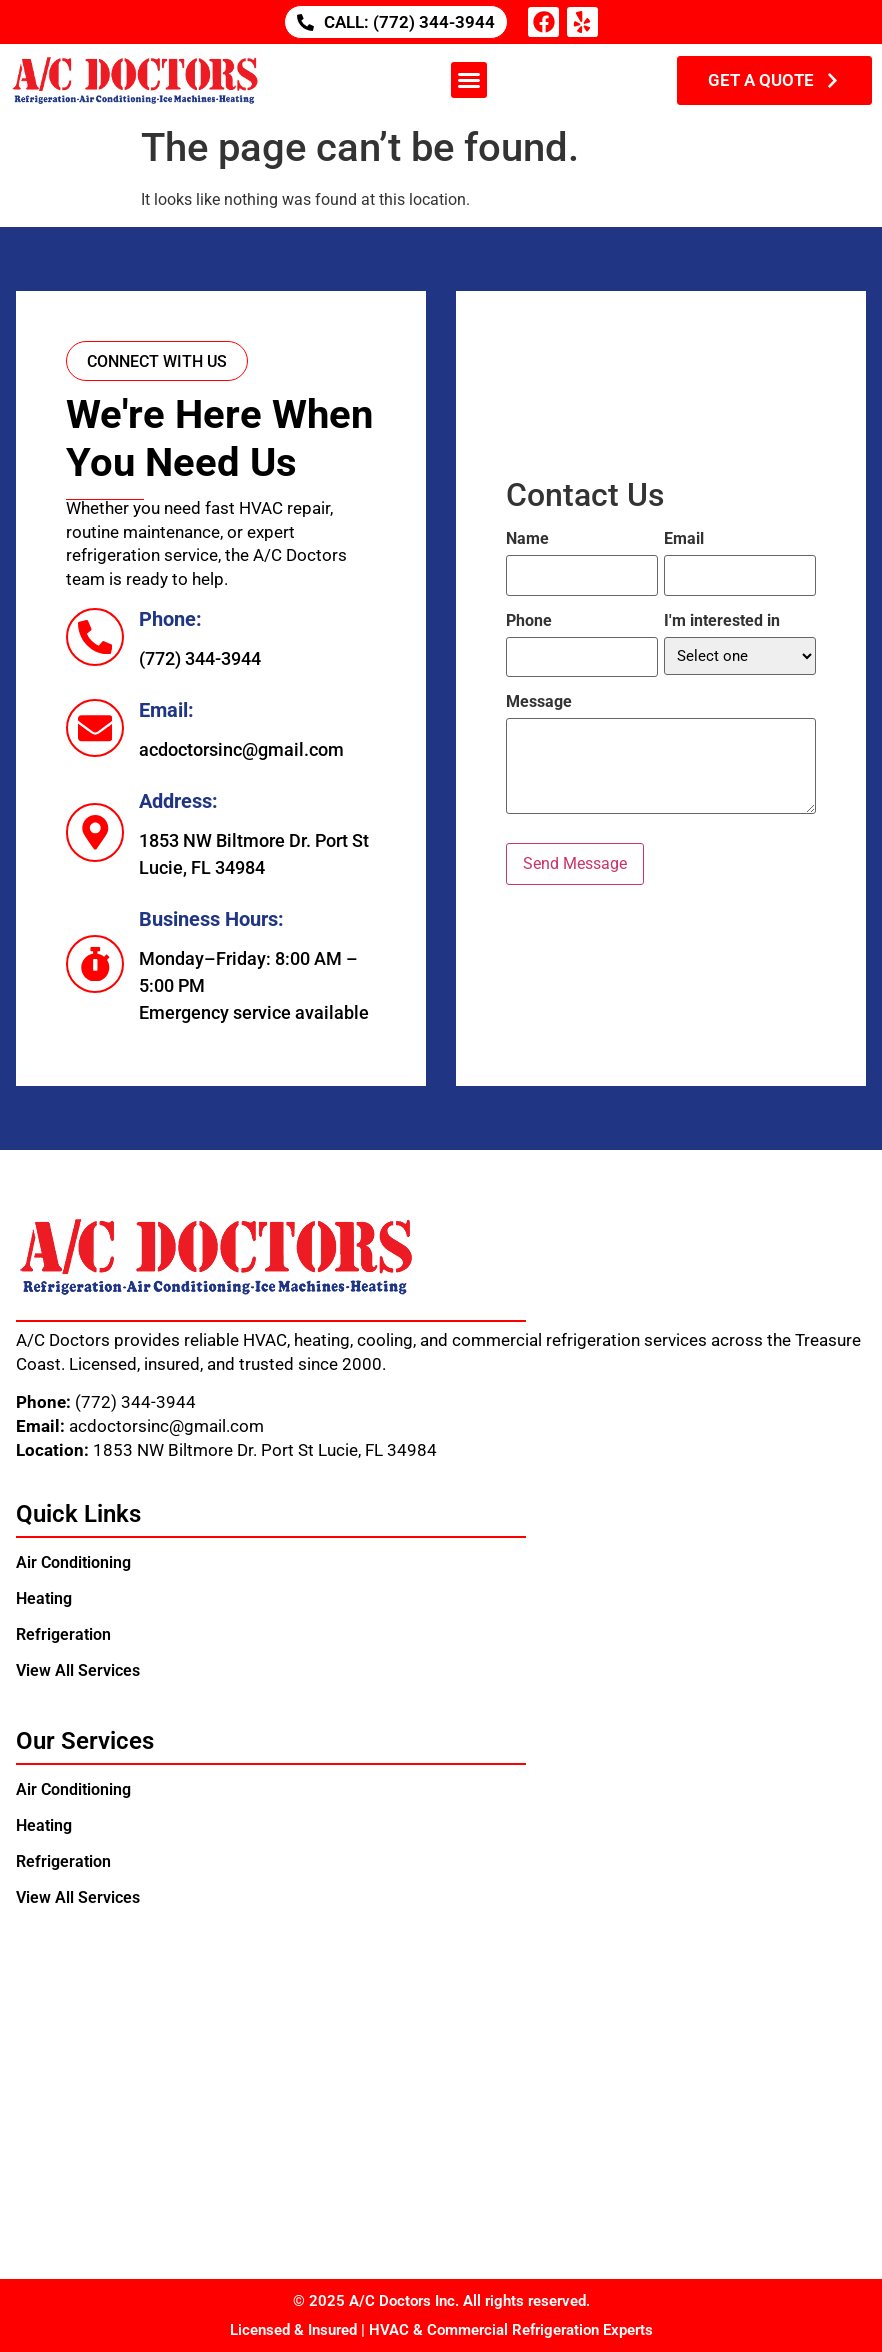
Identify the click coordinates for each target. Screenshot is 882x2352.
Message (539, 702)
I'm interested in (722, 621)
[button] (469, 80)
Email (684, 539)
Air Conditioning (73, 1562)
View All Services (78, 1670)
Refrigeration (63, 1634)
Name (527, 539)
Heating (44, 1598)
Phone (529, 621)
